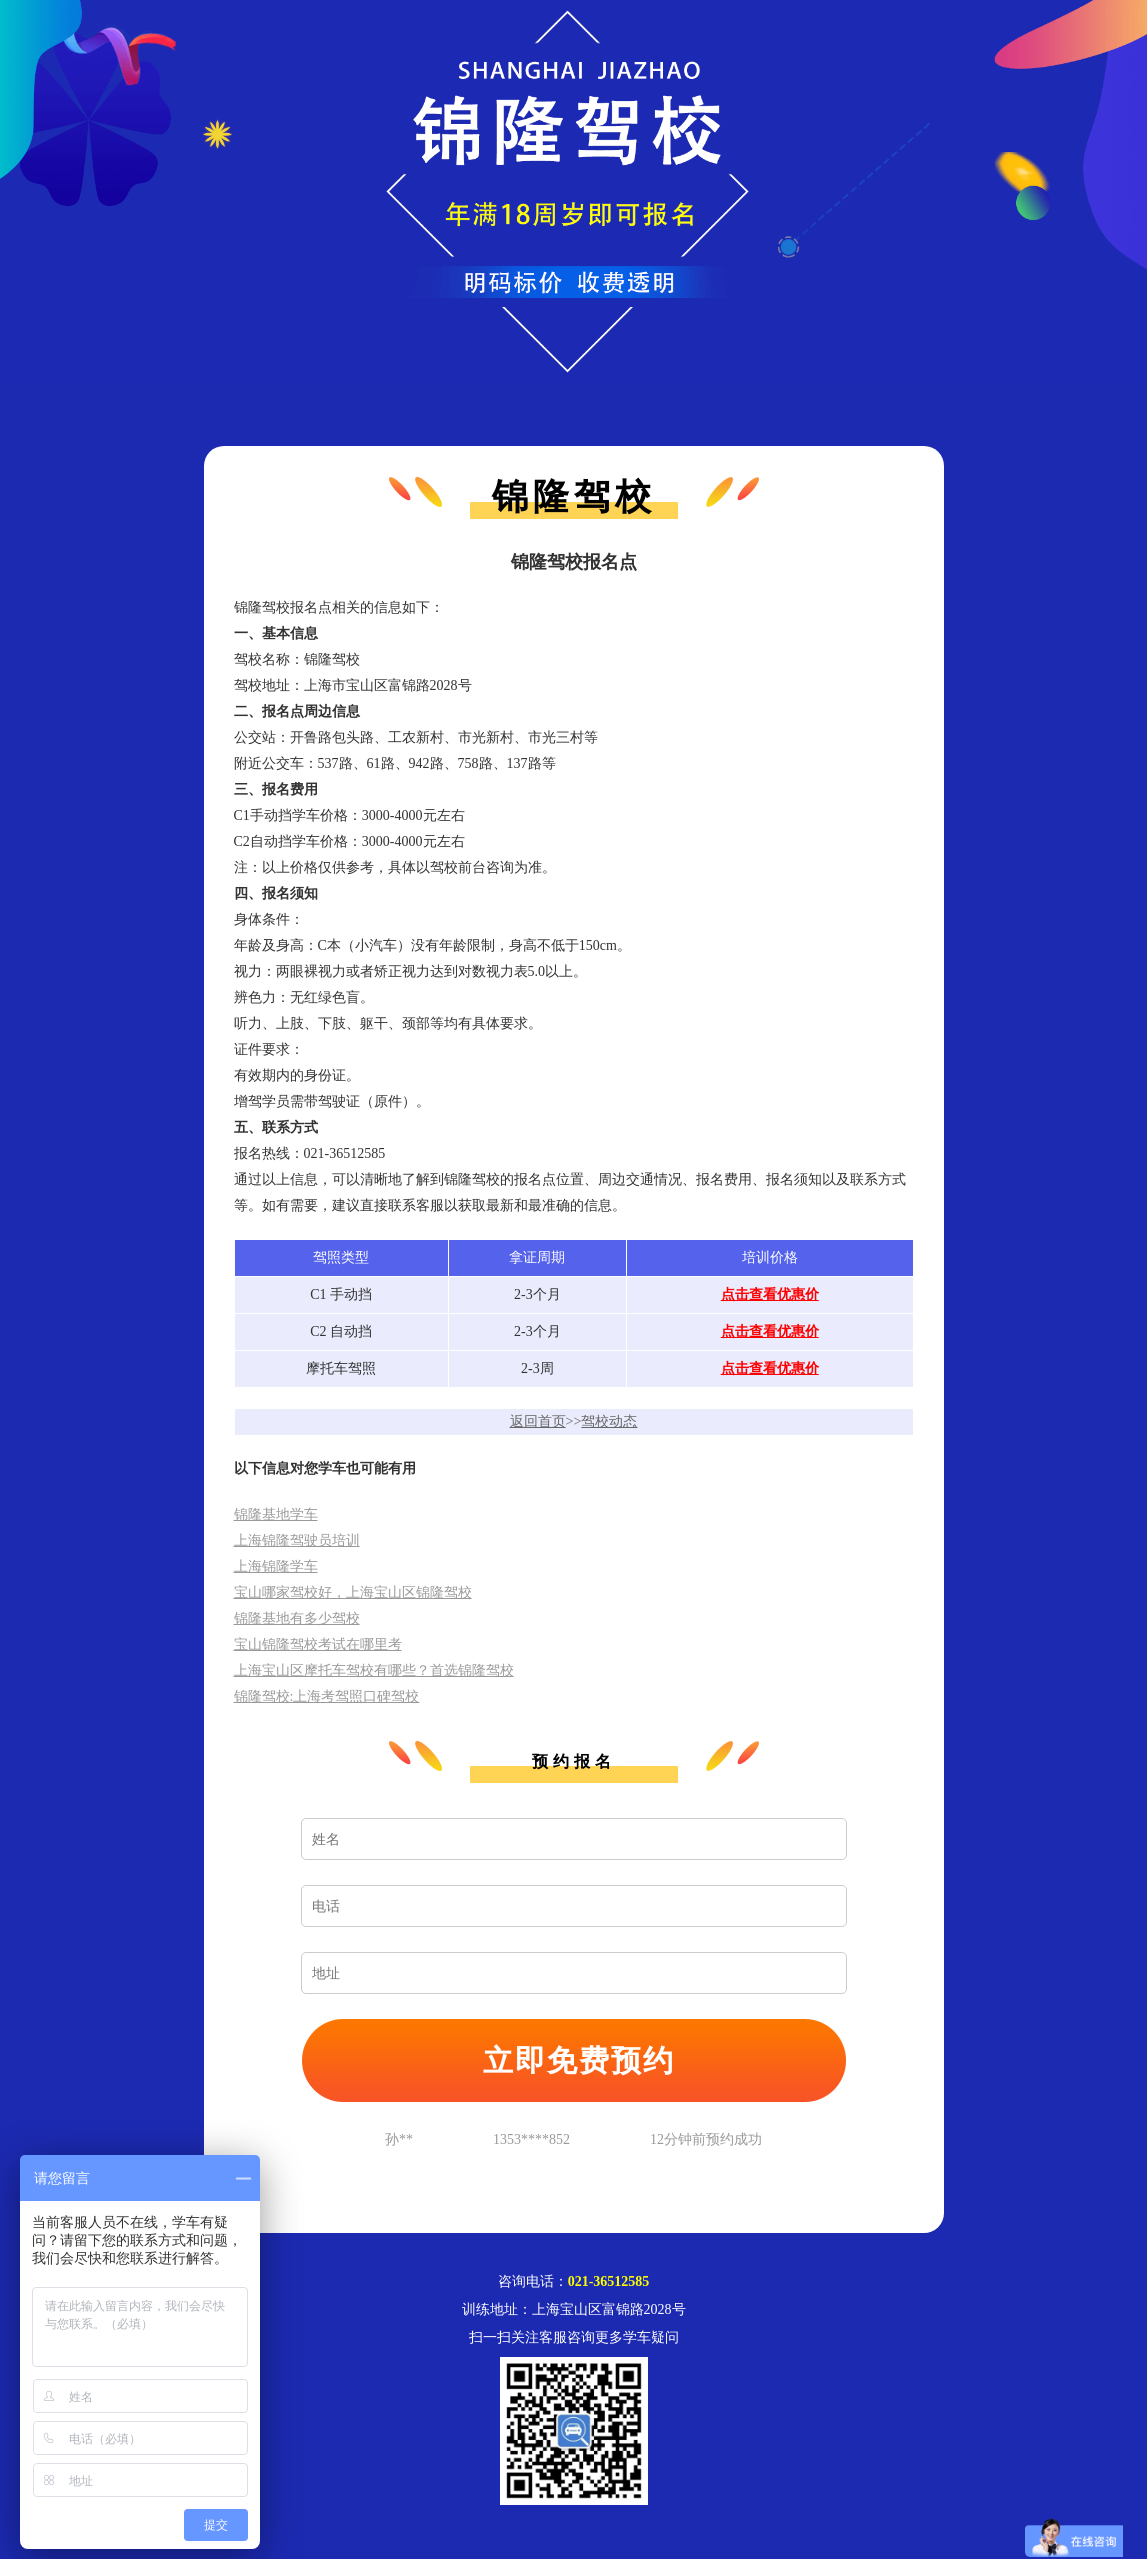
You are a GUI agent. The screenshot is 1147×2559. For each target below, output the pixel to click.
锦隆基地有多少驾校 (297, 1618)
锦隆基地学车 (276, 1514)
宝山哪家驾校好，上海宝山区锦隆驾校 (353, 1592)
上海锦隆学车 (276, 1566)
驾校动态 (609, 1421)
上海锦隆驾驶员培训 (297, 1540)
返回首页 (538, 1421)
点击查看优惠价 (770, 1294)
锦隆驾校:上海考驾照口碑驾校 (327, 1696)
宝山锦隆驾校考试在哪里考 (318, 1644)
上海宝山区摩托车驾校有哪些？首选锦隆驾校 (374, 1670)
